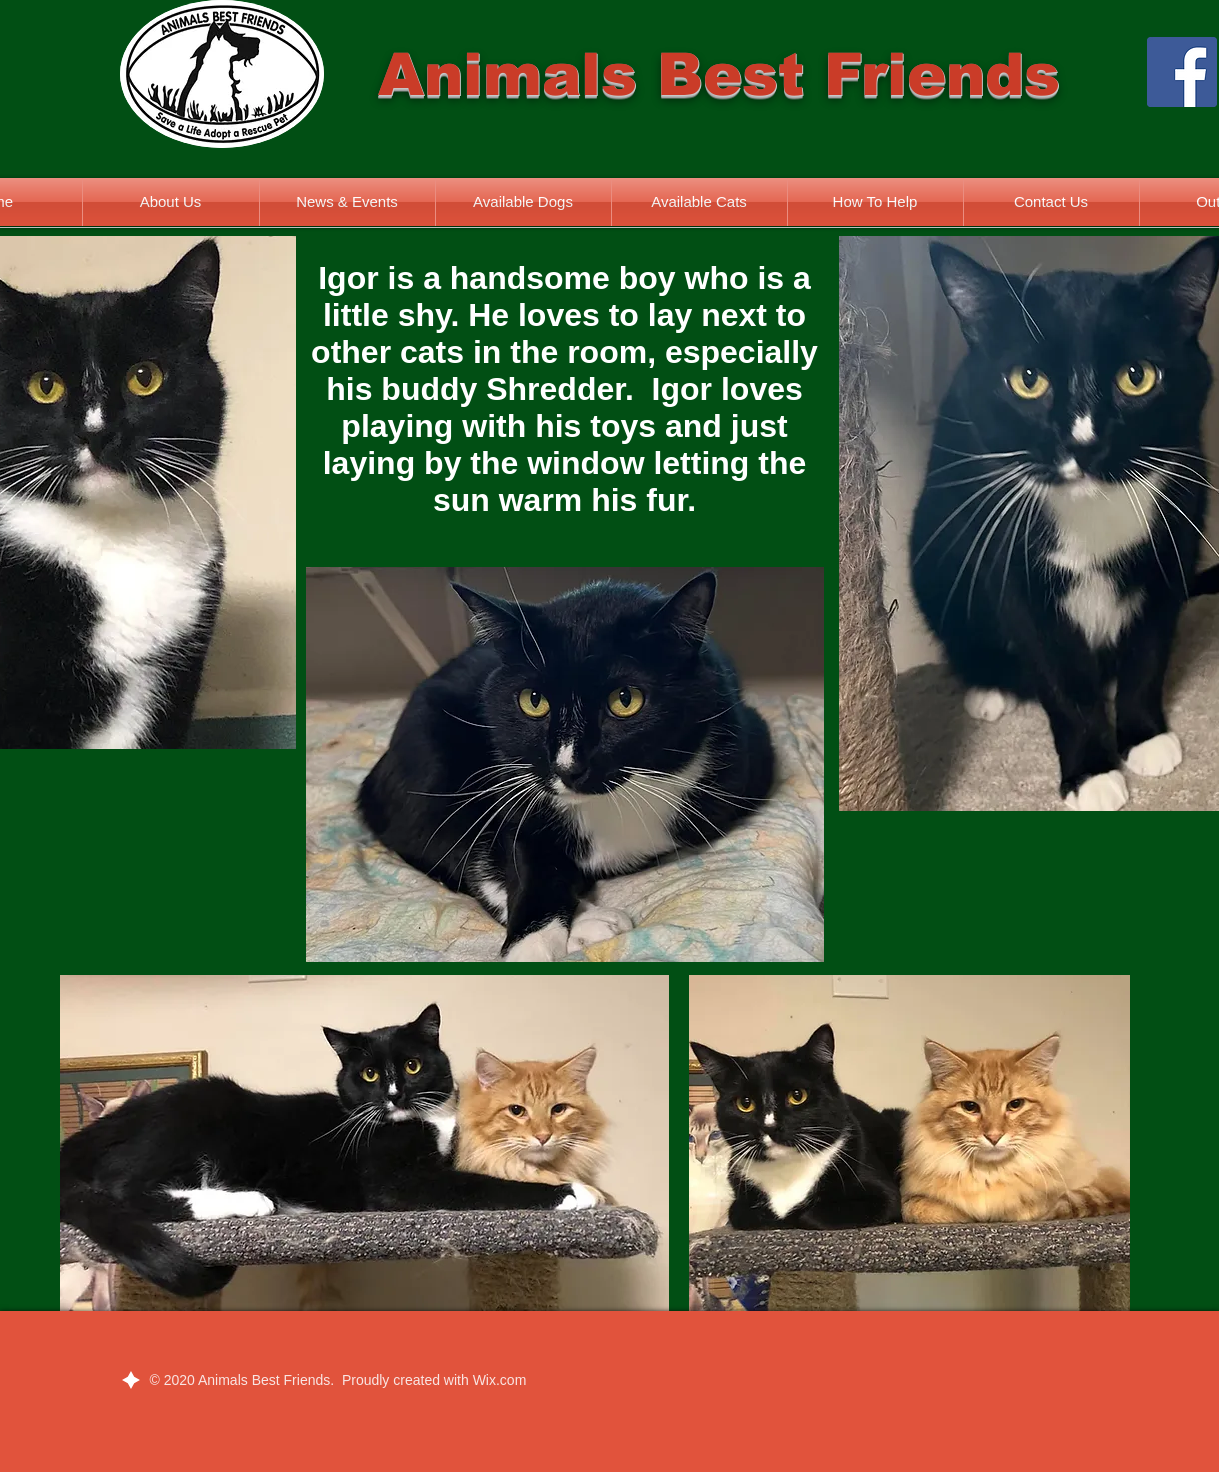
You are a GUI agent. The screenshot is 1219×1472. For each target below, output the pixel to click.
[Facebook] (1182, 72)
